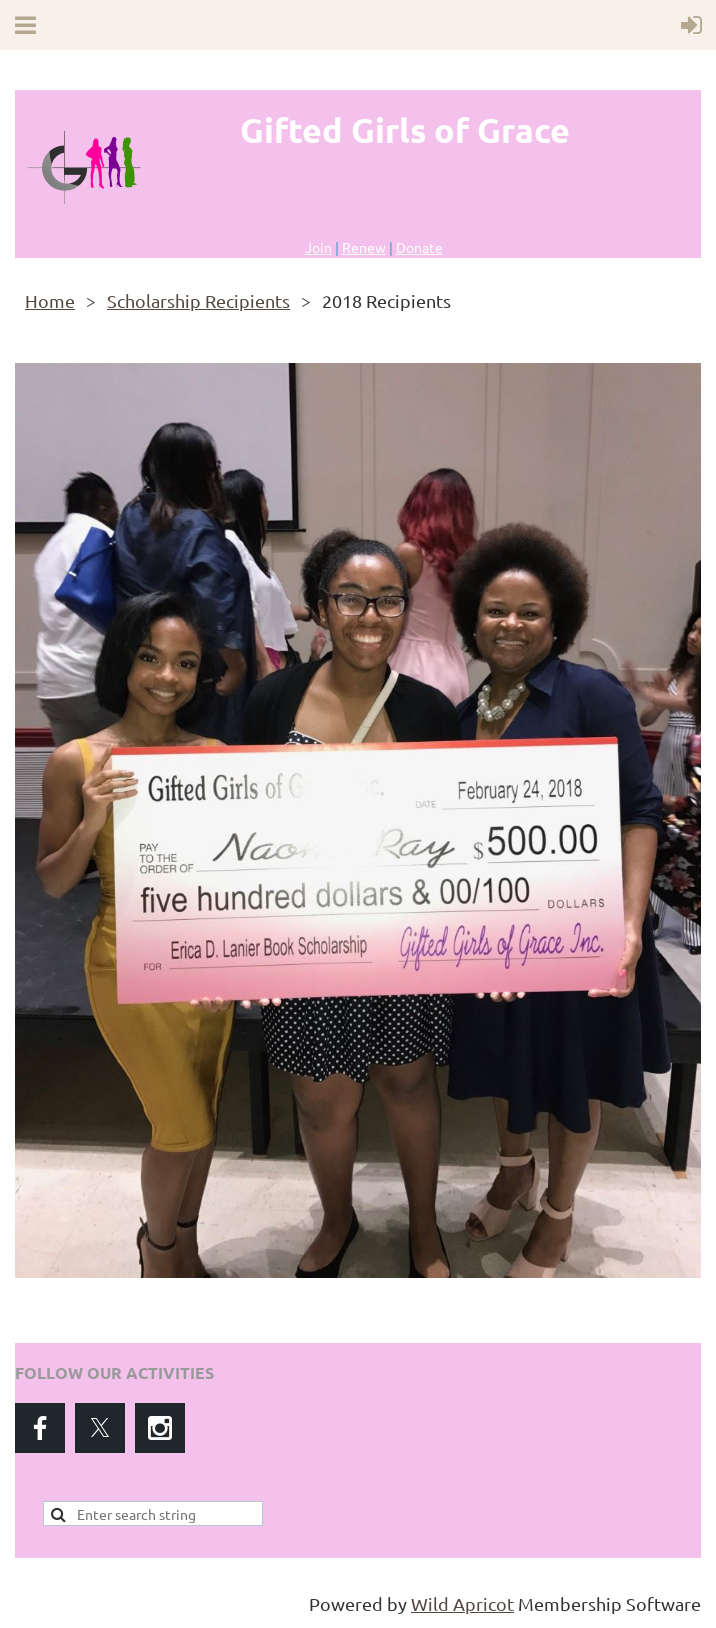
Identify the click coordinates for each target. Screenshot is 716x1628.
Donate (419, 247)
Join (318, 247)
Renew (364, 247)
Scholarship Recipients (198, 300)
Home (50, 300)
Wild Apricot (462, 1603)
